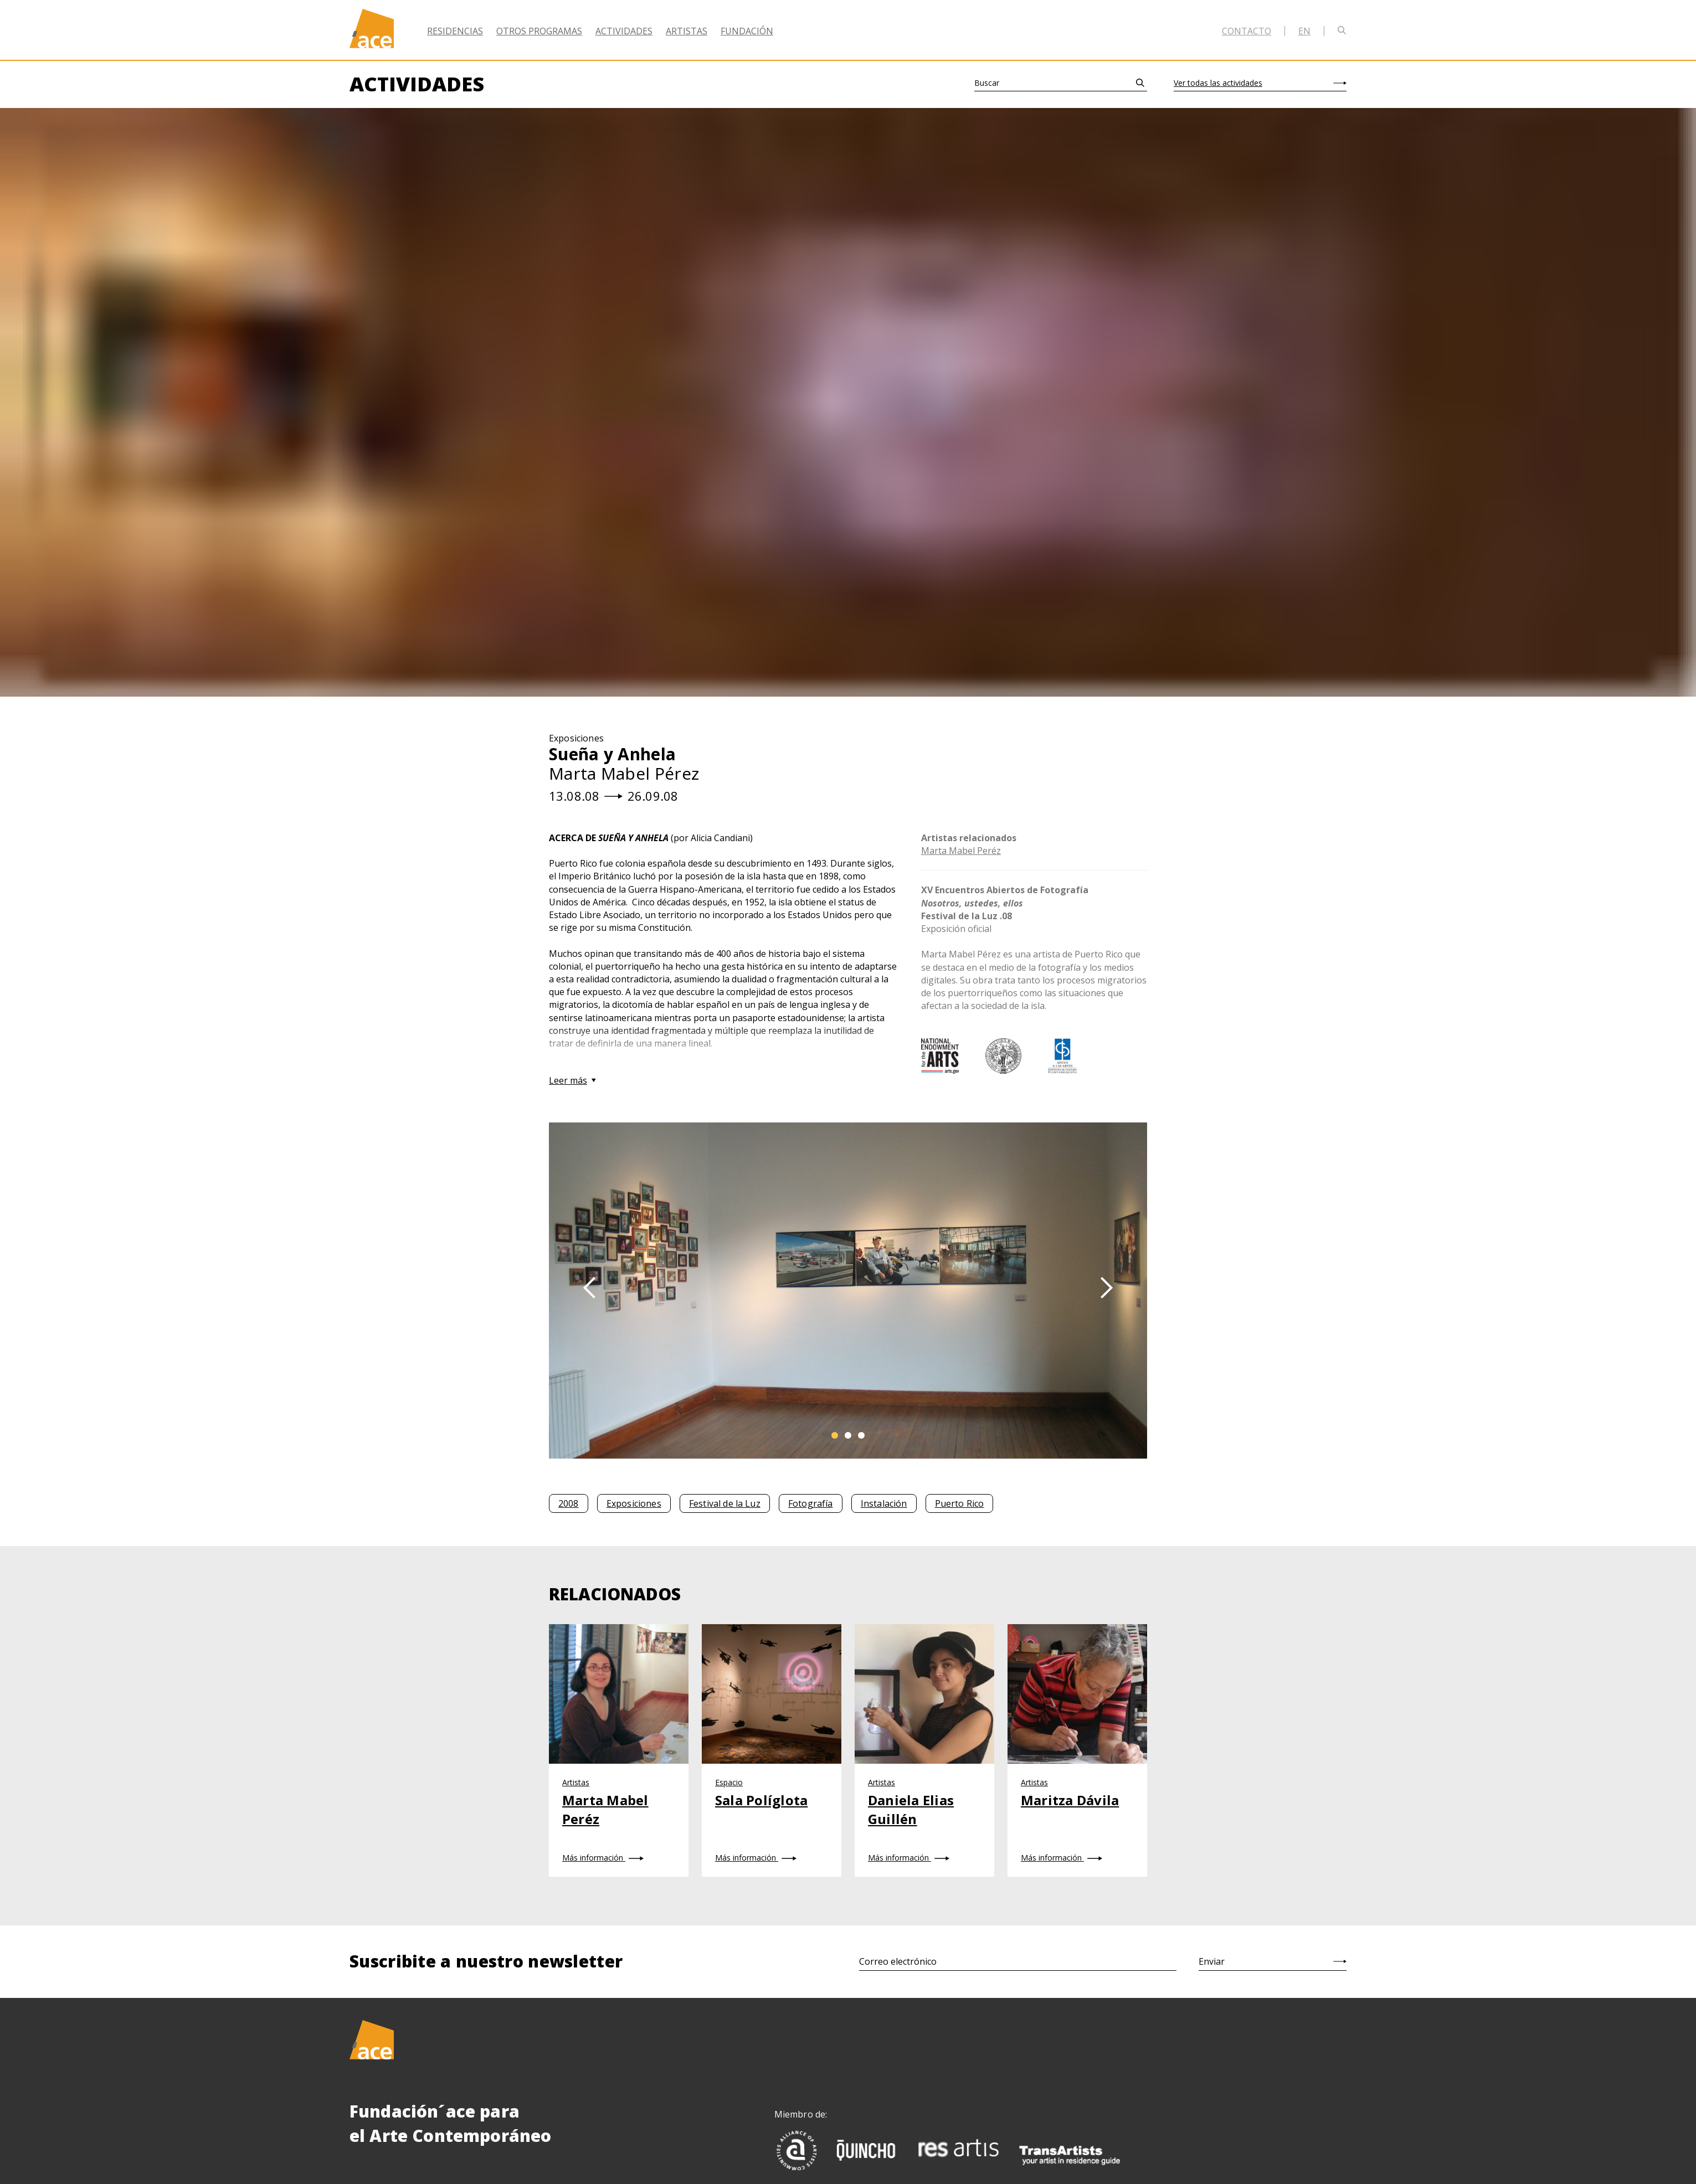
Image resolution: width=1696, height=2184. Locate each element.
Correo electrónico (898, 1961)
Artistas (686, 31)
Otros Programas (539, 31)
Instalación (884, 1503)
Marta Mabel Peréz (961, 850)
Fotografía (810, 1503)
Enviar (1212, 1961)
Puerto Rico (959, 1503)
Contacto (1246, 31)
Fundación (747, 31)
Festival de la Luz (724, 1503)
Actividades (623, 31)
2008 (568, 1503)
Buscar (986, 83)
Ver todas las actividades (1218, 83)
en (1304, 31)
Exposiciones (634, 1503)
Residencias (455, 31)
